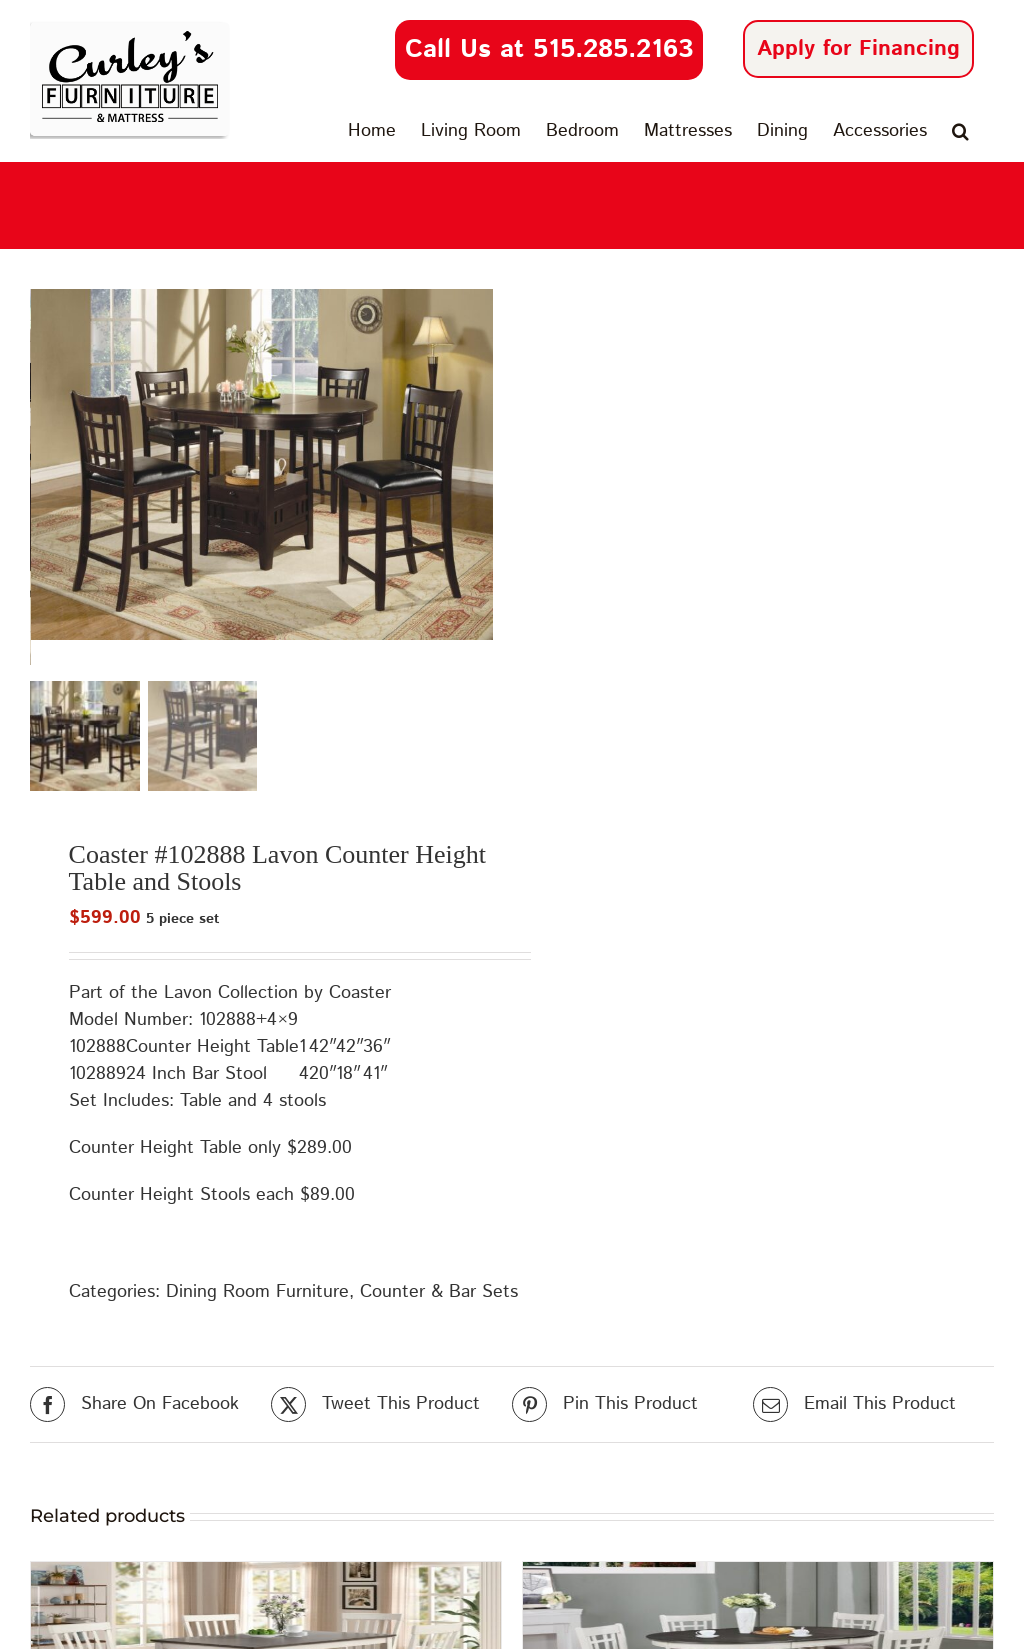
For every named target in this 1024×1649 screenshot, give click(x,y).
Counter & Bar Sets (439, 1295)
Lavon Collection (231, 996)
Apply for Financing (858, 49)
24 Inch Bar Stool (196, 1077)
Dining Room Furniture (257, 1295)
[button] (960, 131)
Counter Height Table (212, 1050)
